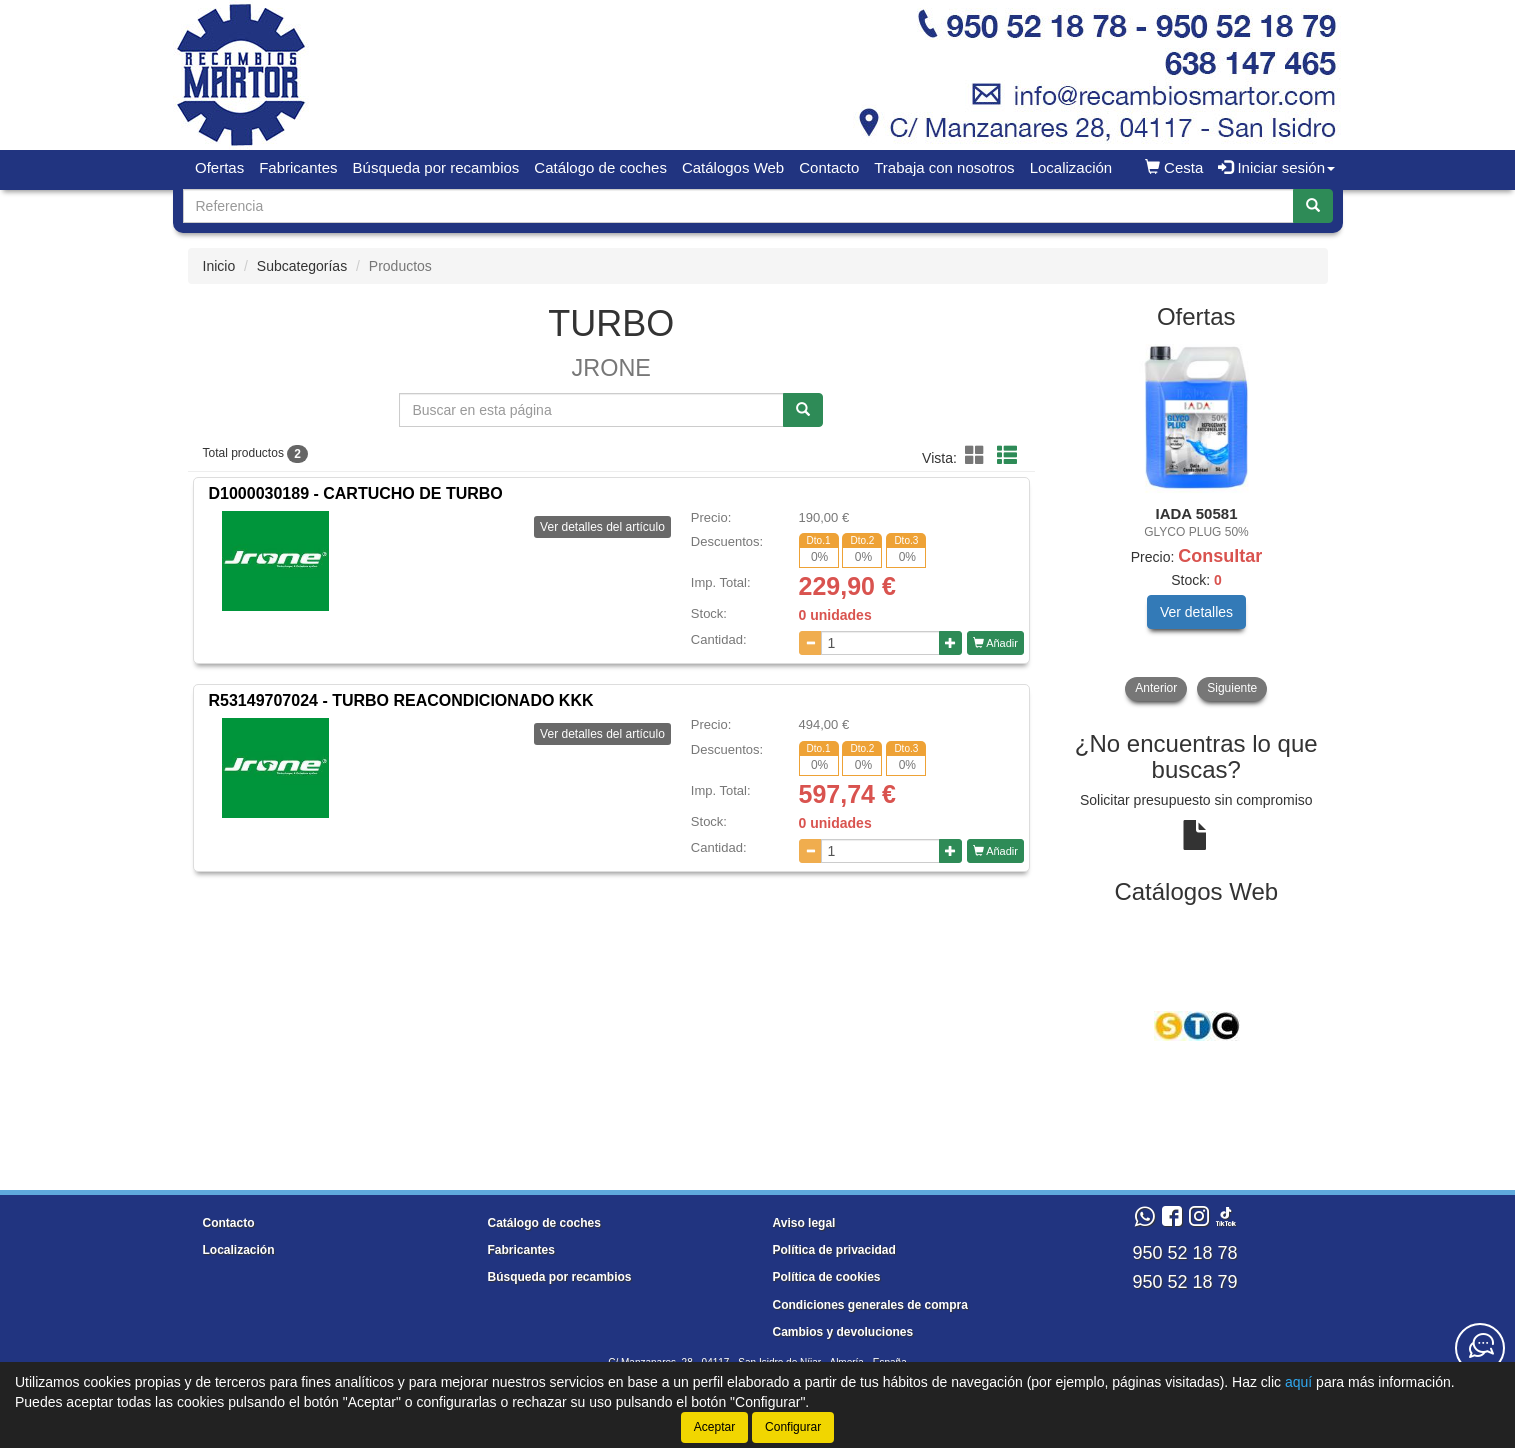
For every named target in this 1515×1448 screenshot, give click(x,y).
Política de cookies (827, 1277)
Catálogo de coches (600, 167)
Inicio (219, 266)
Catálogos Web (733, 167)
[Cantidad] (880, 643)
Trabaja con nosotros (944, 167)
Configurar (793, 1427)
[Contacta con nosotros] (1480, 1348)
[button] (978, 456)
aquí (1298, 1382)
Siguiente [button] (1232, 688)
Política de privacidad (834, 1250)
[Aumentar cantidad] (950, 643)
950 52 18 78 (1184, 1253)
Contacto (829, 167)
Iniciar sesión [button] (1276, 167)
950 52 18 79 (1184, 1282)
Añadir (995, 643)
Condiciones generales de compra (870, 1305)
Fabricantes (298, 167)
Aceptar (714, 1427)
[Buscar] (1313, 206)
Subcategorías (302, 266)
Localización (1071, 167)
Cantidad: (719, 639)
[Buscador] (738, 206)
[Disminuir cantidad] (810, 643)
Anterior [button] (1156, 688)
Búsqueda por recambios (436, 167)
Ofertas (219, 167)
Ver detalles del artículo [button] (602, 527)
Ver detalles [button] (1196, 612)
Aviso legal (804, 1223)
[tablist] (1196, 522)
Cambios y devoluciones (843, 1332)
